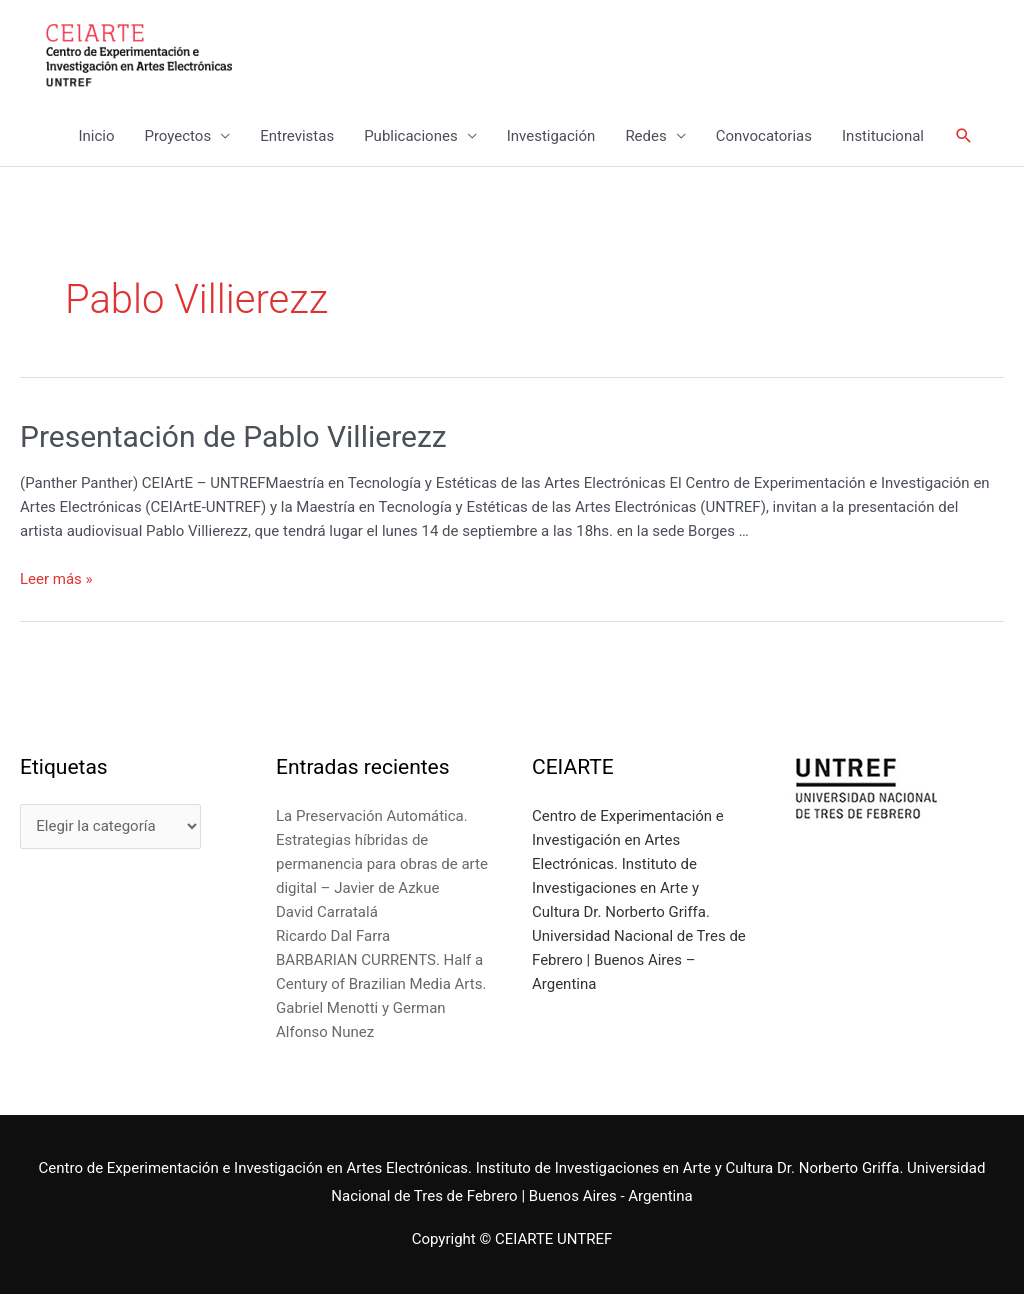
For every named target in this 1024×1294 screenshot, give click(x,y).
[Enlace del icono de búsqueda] (964, 136)
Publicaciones (411, 136)
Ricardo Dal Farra (333, 936)
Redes (645, 136)
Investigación (551, 136)
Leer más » (56, 579)
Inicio (96, 136)
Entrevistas (297, 136)
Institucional (883, 136)
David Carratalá (327, 912)
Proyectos (177, 136)
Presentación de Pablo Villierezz (233, 436)
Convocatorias (764, 136)
